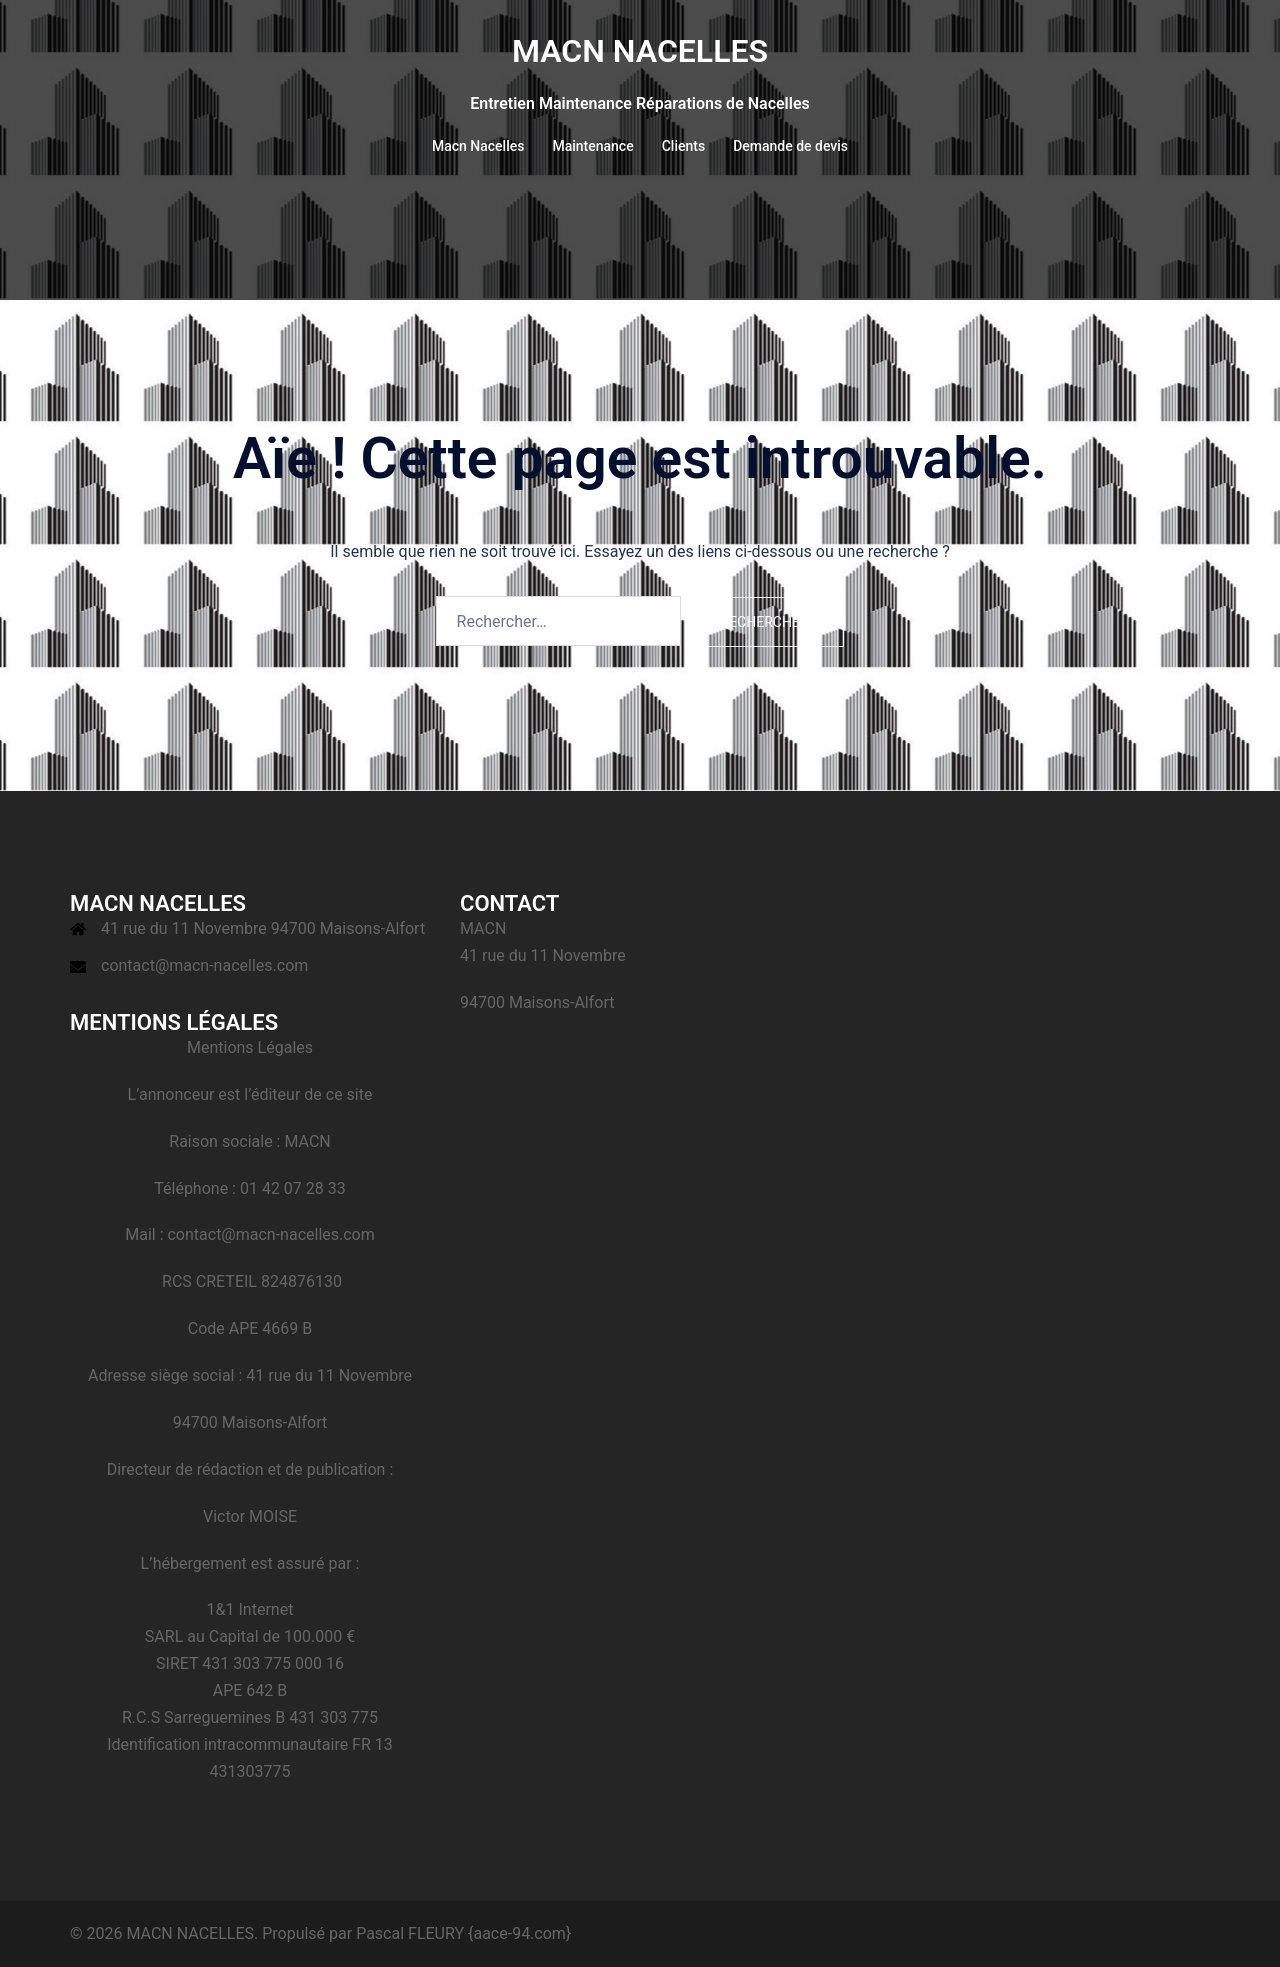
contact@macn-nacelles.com (204, 965)
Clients (683, 146)
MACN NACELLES (640, 51)
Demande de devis (790, 146)
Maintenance (592, 146)
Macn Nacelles (478, 146)
